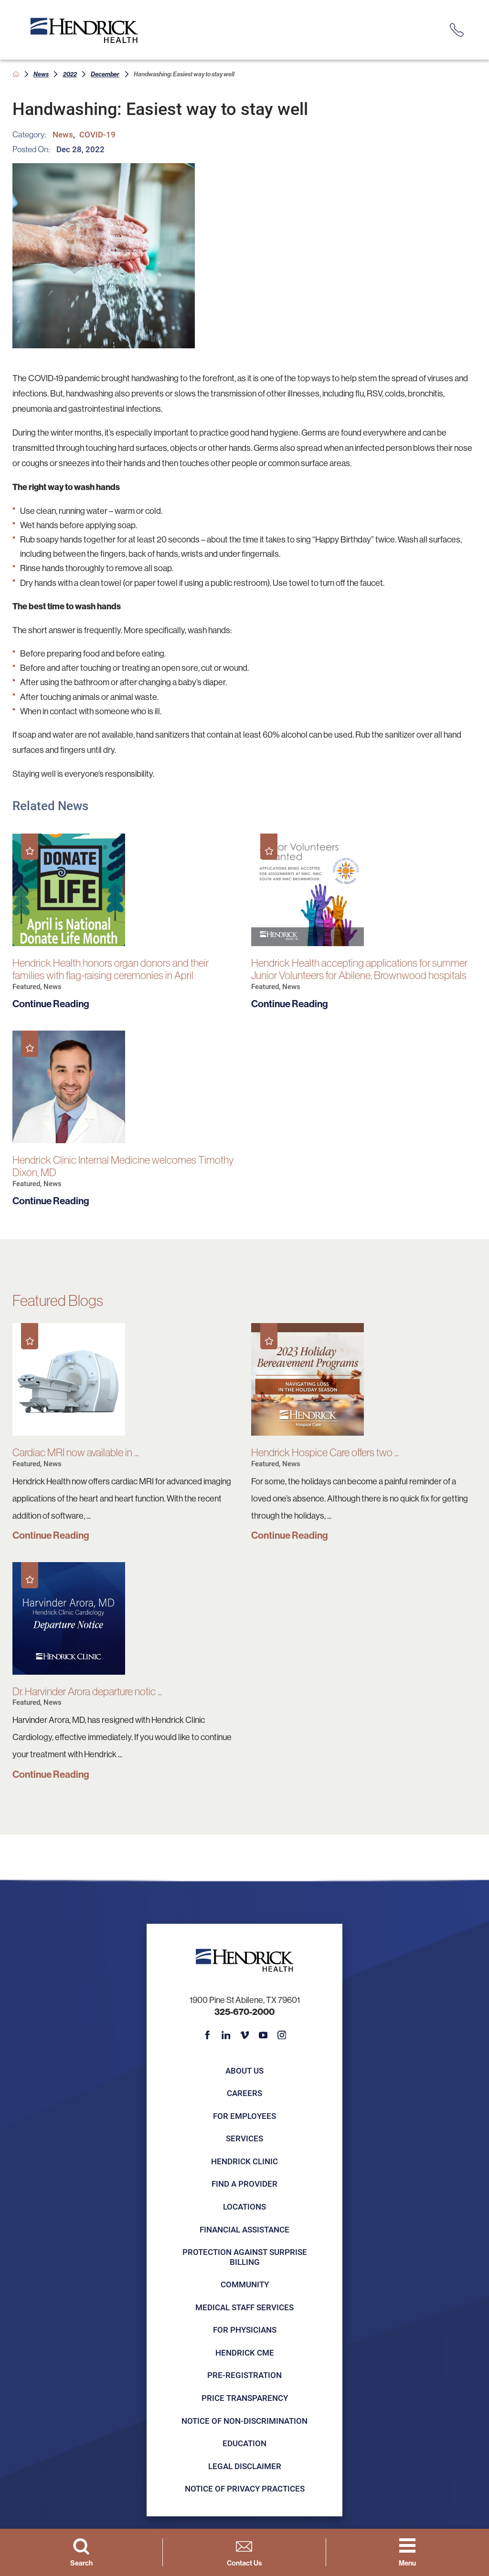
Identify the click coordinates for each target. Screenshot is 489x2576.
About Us (244, 2070)
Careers (244, 2092)
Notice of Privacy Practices (245, 2488)
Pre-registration (244, 2374)
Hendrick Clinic (244, 2161)
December (105, 74)
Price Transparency (245, 2397)
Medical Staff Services (244, 2307)
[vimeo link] (244, 2035)
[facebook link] (207, 2035)
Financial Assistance (244, 2229)
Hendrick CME (244, 2352)
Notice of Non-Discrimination (244, 2420)
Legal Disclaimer (244, 2466)
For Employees (244, 2115)
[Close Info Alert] (474, 8)
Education (244, 2443)
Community (245, 2284)
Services (244, 2138)
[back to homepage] (16, 74)
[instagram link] (282, 2035)
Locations (244, 2206)
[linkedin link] (226, 2035)
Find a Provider (244, 2183)
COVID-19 (97, 134)
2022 (70, 74)
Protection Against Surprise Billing (244, 2256)
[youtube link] (263, 2035)
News (41, 74)
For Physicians (244, 2329)
